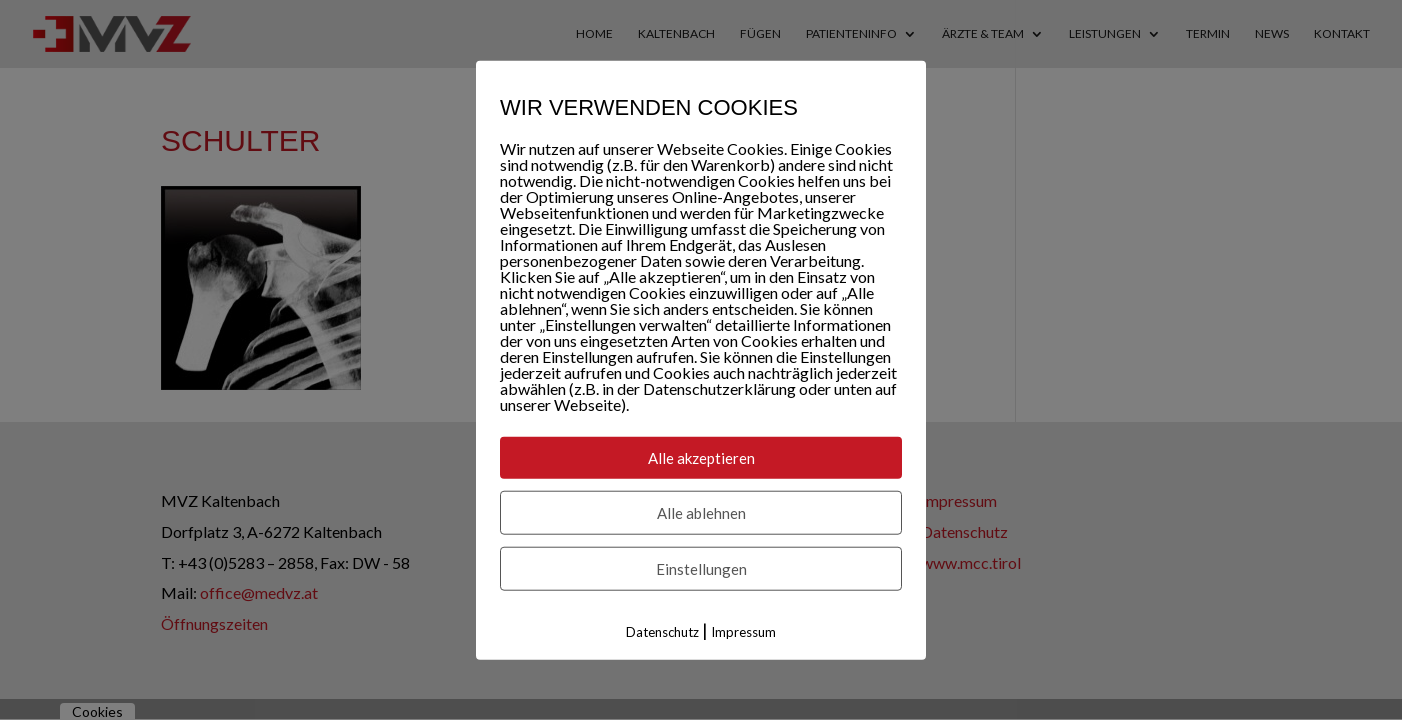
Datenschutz (662, 632)
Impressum (743, 632)
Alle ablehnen (701, 513)
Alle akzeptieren (701, 458)
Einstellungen (701, 569)
